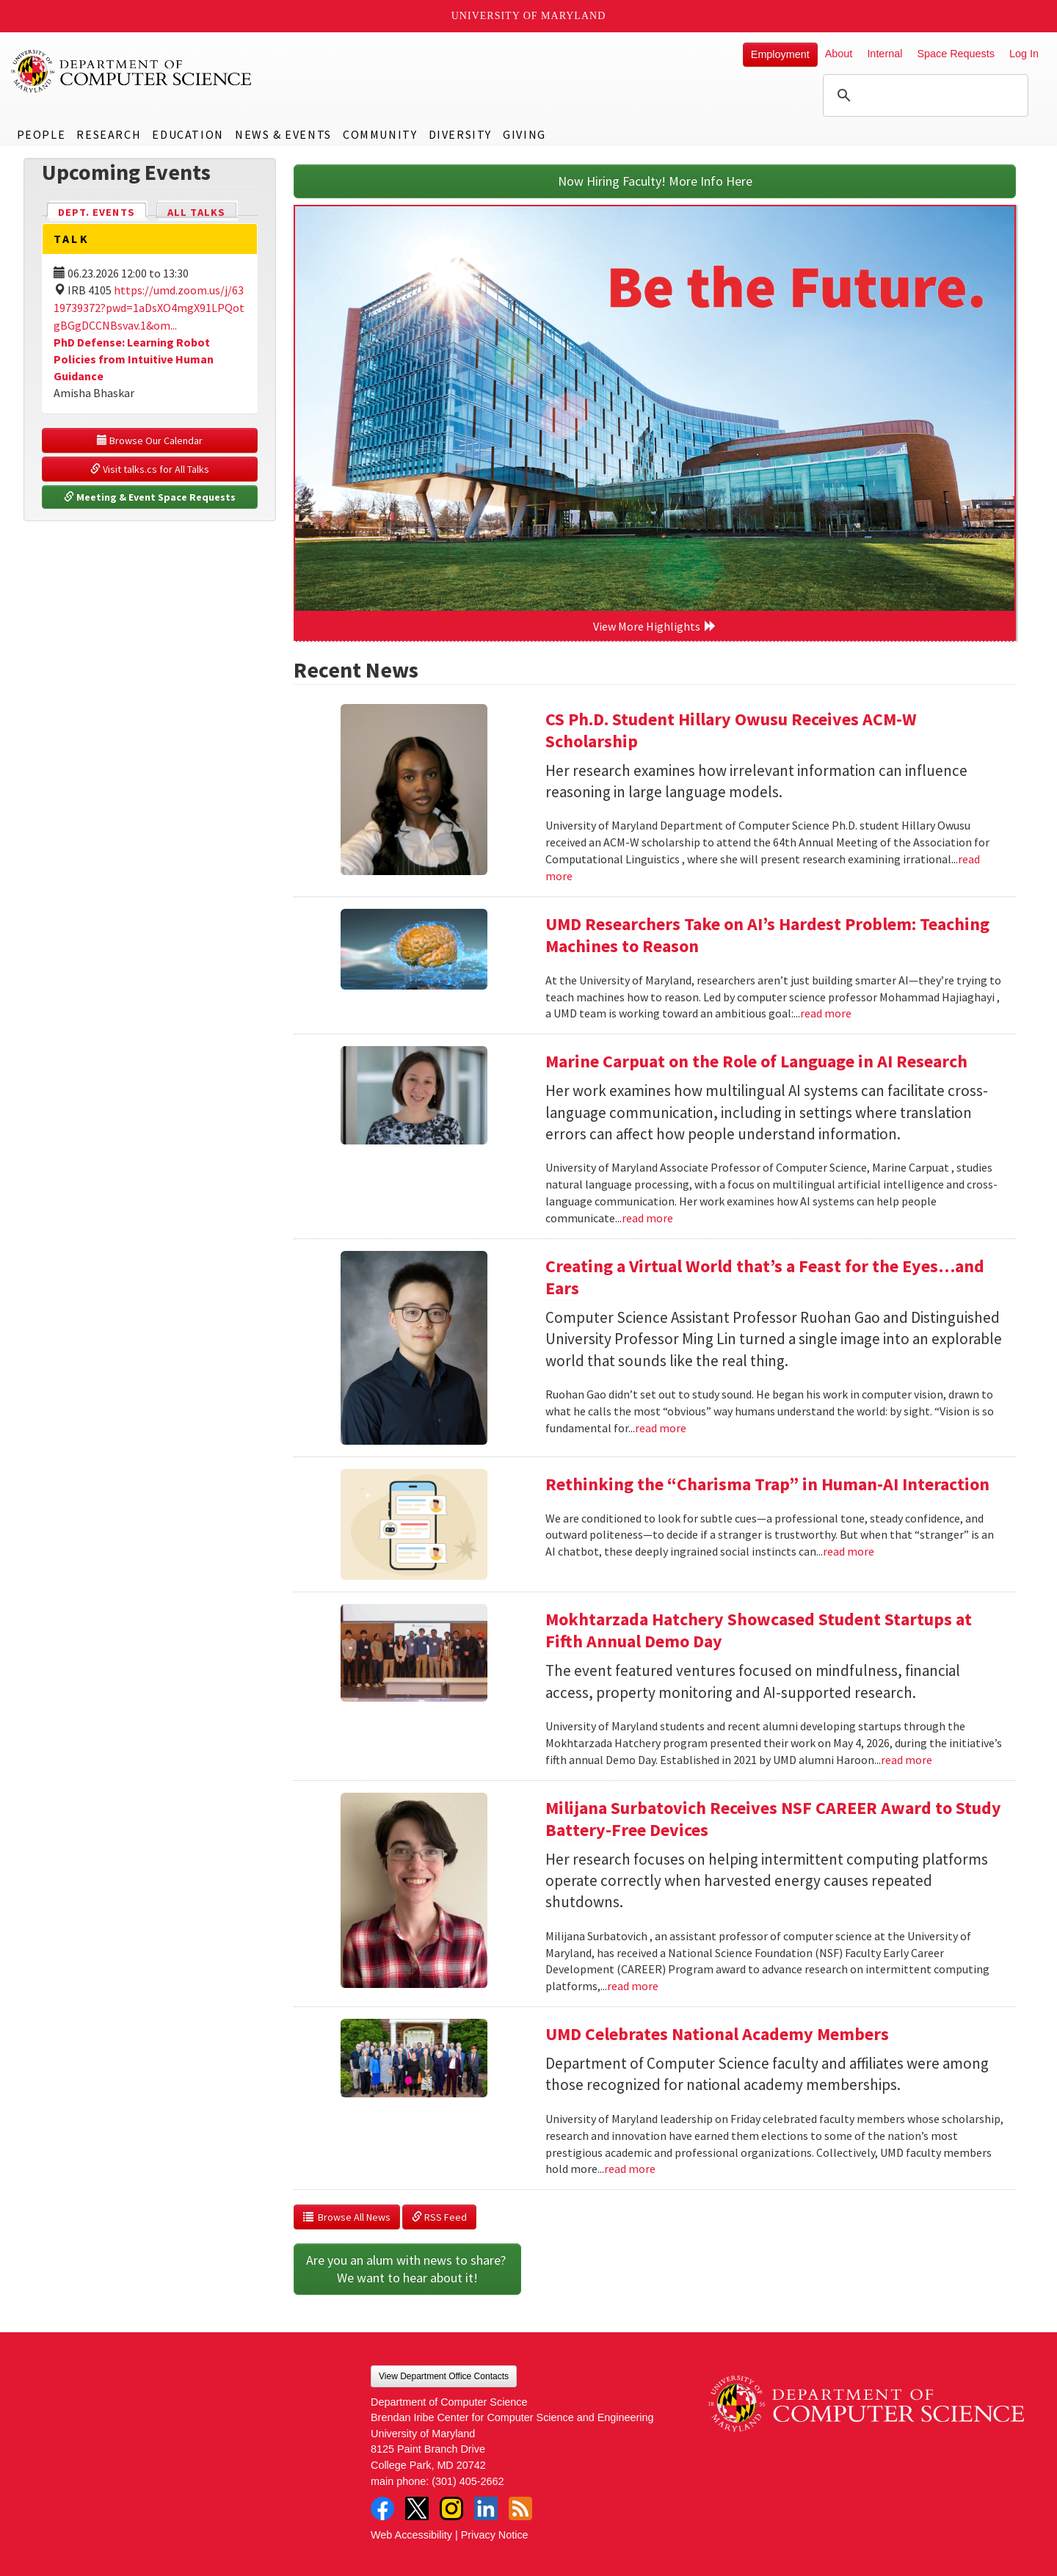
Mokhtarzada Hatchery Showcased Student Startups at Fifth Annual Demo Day (758, 1630)
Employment (780, 54)
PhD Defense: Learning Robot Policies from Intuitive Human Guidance (134, 359)
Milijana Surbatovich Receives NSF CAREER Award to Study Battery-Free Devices (773, 1818)
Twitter (417, 2508)
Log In (1024, 53)
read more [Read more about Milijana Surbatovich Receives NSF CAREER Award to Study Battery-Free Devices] (632, 1985)
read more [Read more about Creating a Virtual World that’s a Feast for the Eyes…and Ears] (660, 1428)
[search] (923, 95)
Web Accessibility (411, 2535)
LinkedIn (486, 2508)
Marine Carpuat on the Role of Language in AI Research (756, 1061)
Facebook (382, 2508)
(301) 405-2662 (468, 2481)
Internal (884, 53)
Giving (524, 134)
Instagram (451, 2508)
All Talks (196, 212)
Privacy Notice (494, 2535)
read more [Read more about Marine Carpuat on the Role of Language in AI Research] (647, 1218)
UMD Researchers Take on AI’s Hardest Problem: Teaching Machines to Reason (767, 935)
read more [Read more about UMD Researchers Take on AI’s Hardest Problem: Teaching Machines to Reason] (825, 1013)
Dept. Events (103, 211)
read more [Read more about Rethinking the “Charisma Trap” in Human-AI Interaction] (848, 1551)
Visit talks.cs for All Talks (149, 469)
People (41, 134)
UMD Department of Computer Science (132, 71)
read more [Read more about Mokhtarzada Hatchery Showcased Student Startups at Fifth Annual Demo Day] (906, 1759)
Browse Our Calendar (150, 440)
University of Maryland (528, 15)
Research (108, 134)
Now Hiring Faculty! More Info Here (655, 181)
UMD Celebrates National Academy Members (717, 2033)
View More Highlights (654, 626)
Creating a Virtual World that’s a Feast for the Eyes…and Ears (764, 1277)
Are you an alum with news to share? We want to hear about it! (407, 2269)
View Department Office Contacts (444, 2376)
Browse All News (347, 2217)
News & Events (283, 134)
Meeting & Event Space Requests (150, 497)
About (839, 53)
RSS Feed (439, 2217)
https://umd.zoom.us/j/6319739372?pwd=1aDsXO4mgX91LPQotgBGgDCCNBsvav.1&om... (149, 308)
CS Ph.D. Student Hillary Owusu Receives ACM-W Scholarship (731, 730)
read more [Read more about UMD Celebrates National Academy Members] (629, 2168)
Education (187, 134)
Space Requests (956, 53)
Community (380, 134)
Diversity (460, 134)
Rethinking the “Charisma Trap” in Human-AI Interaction (767, 1484)
